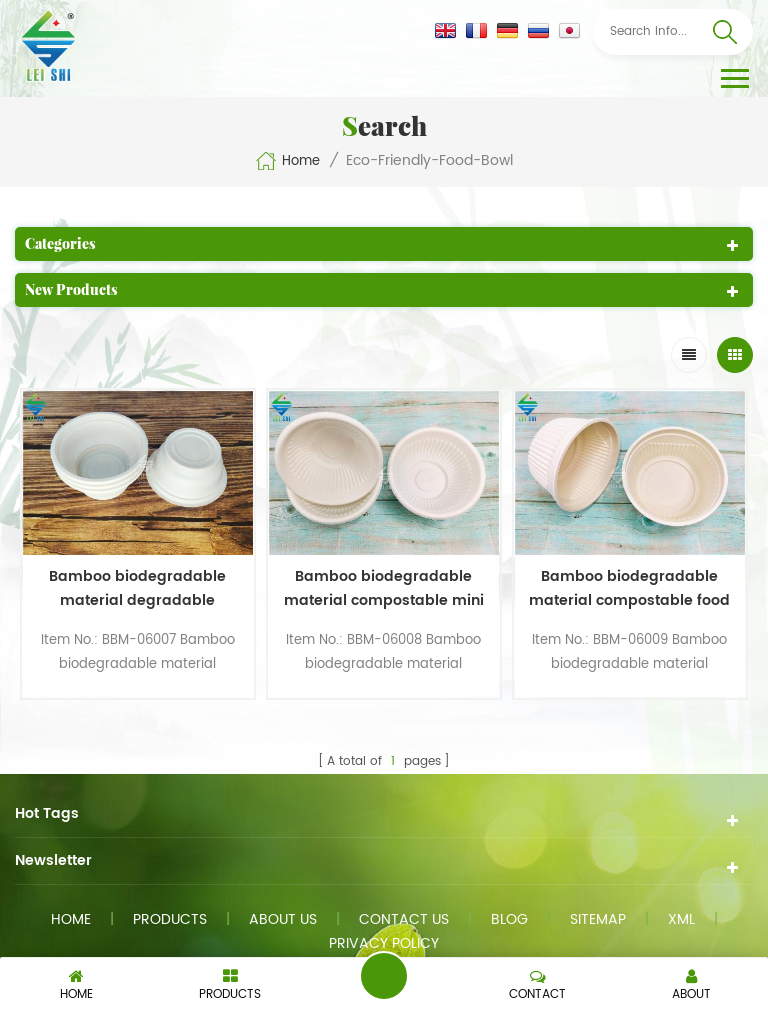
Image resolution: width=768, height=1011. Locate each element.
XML (681, 919)
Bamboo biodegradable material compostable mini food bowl (384, 589)
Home (287, 161)
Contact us (404, 919)
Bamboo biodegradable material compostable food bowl (629, 589)
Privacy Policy (384, 943)
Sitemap (598, 919)
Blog (509, 919)
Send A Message (384, 976)
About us (283, 919)
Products (170, 919)
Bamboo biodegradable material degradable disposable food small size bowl (138, 589)
